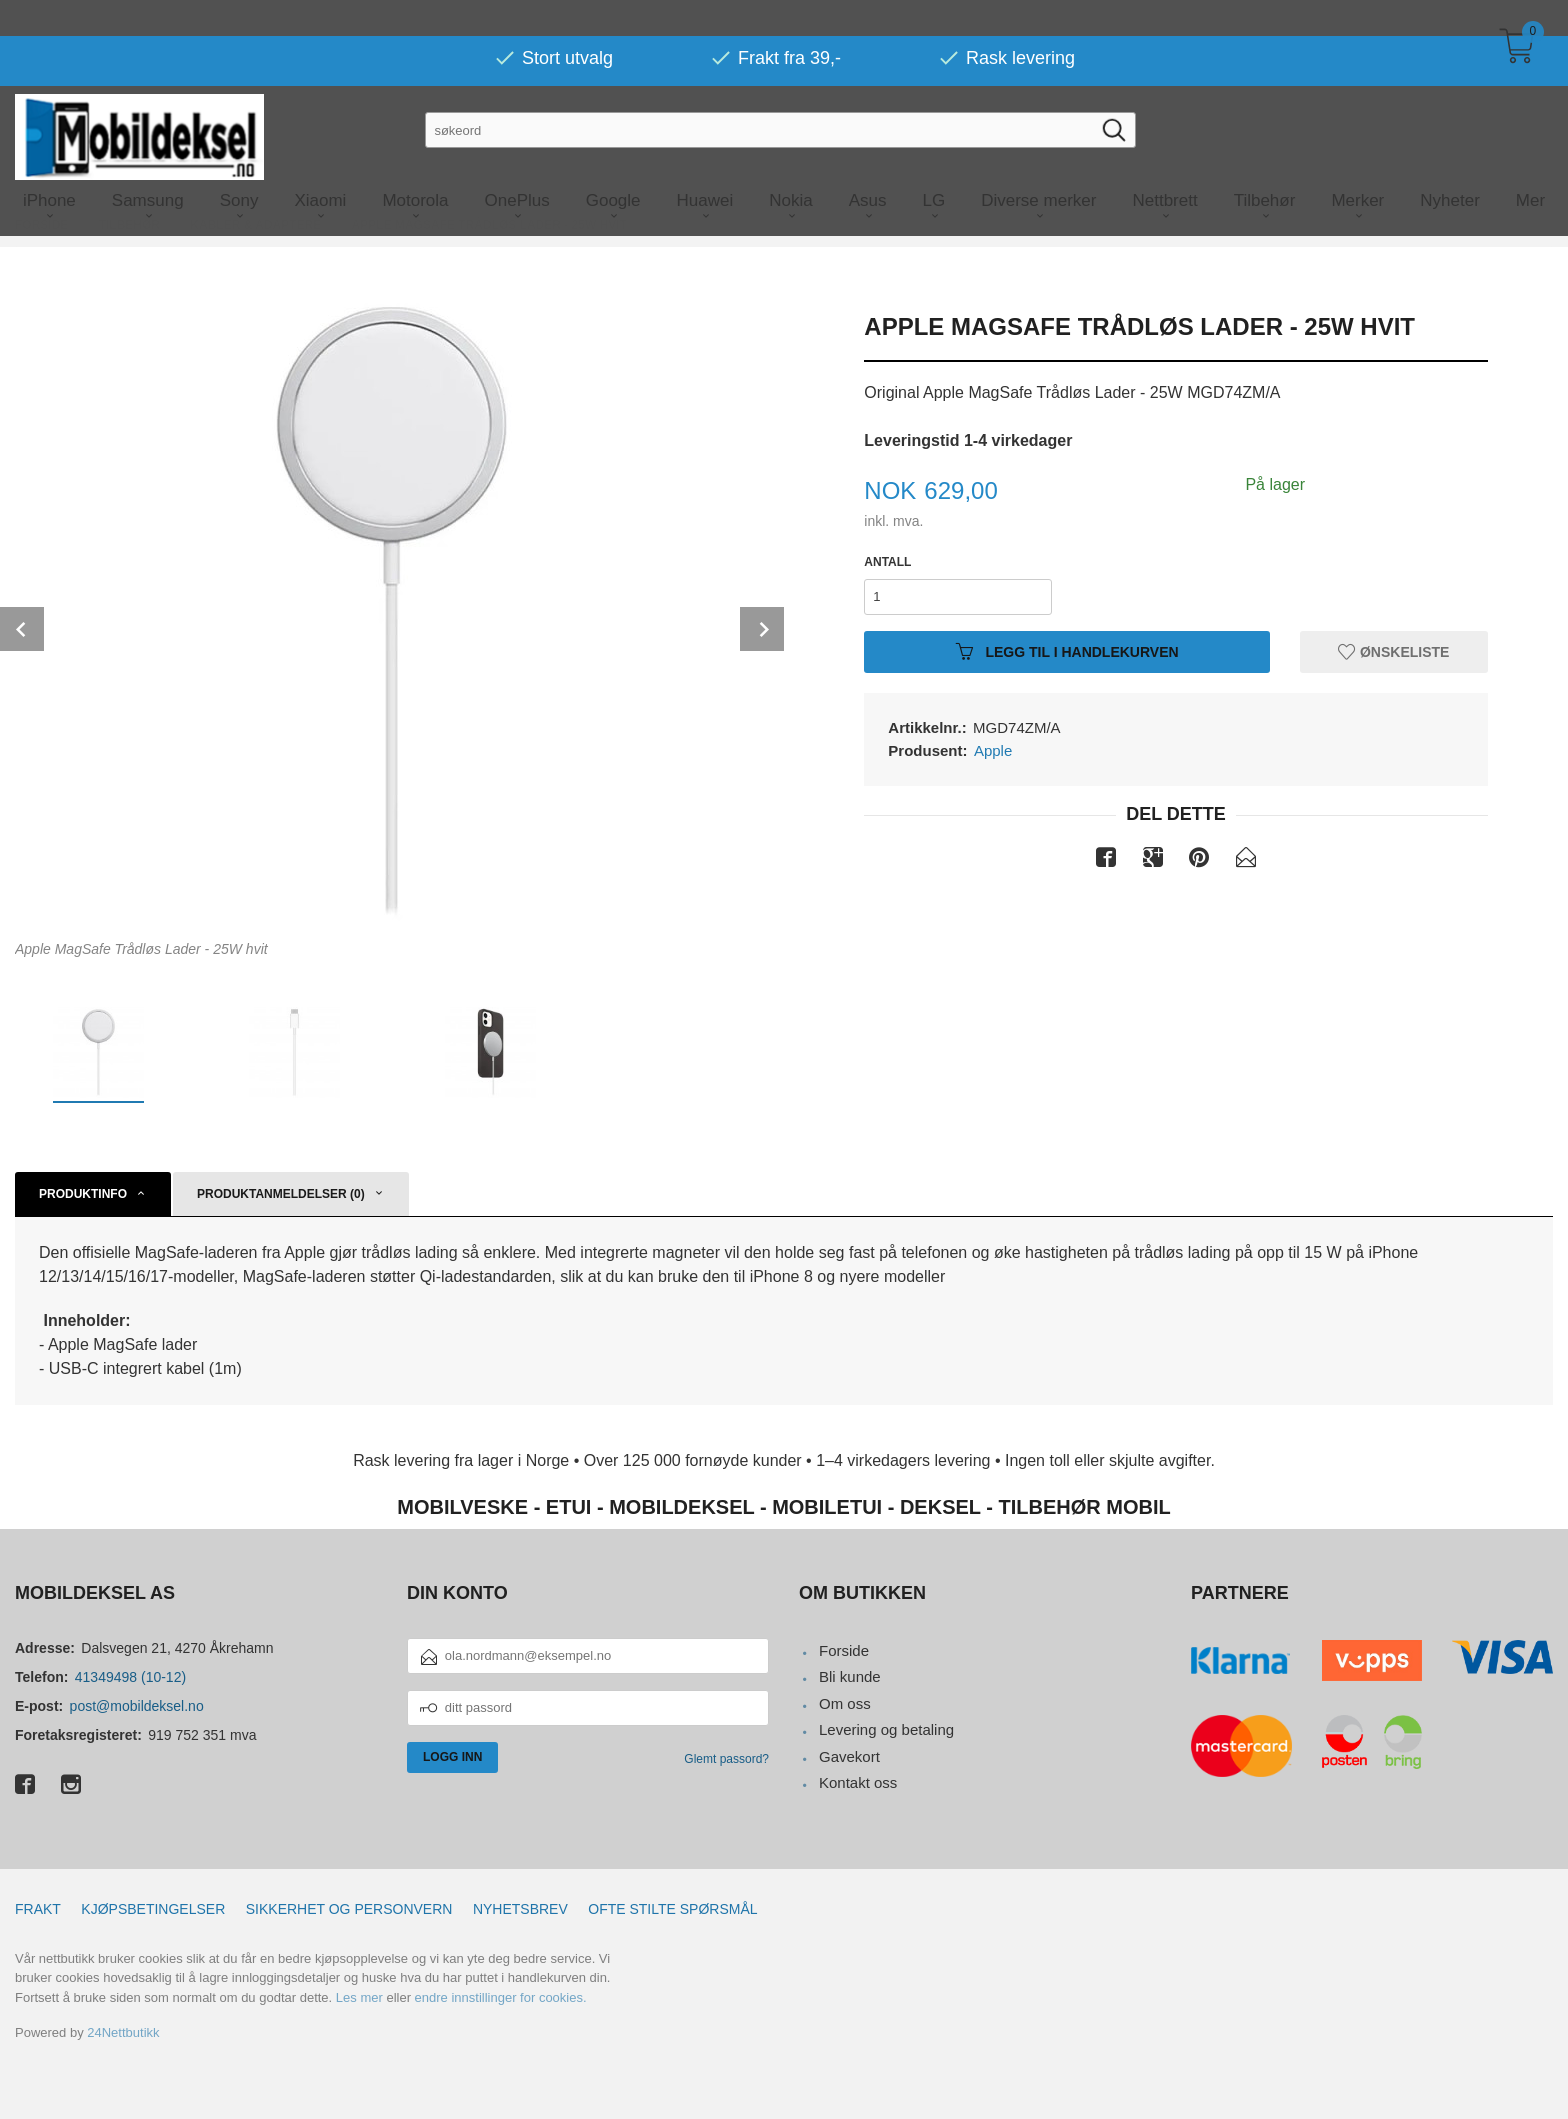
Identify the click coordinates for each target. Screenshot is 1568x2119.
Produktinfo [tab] (83, 1194)
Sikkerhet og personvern (349, 1909)
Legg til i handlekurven (1067, 651)
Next (762, 629)
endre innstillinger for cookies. (501, 1997)
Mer (1530, 164)
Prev (22, 629)
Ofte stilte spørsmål (672, 1909)
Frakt (38, 1909)
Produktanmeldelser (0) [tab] (281, 1194)
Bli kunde (850, 1676)
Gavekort (849, 1756)
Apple (993, 750)
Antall (887, 562)
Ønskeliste (1393, 651)
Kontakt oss (858, 1782)
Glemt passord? (726, 1759)
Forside (844, 1650)
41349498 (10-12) (130, 1677)
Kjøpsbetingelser (153, 1909)
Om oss (845, 1703)
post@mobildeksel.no (137, 1706)
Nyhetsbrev (520, 1909)
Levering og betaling (886, 1729)
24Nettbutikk (123, 2032)
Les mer (359, 1997)
